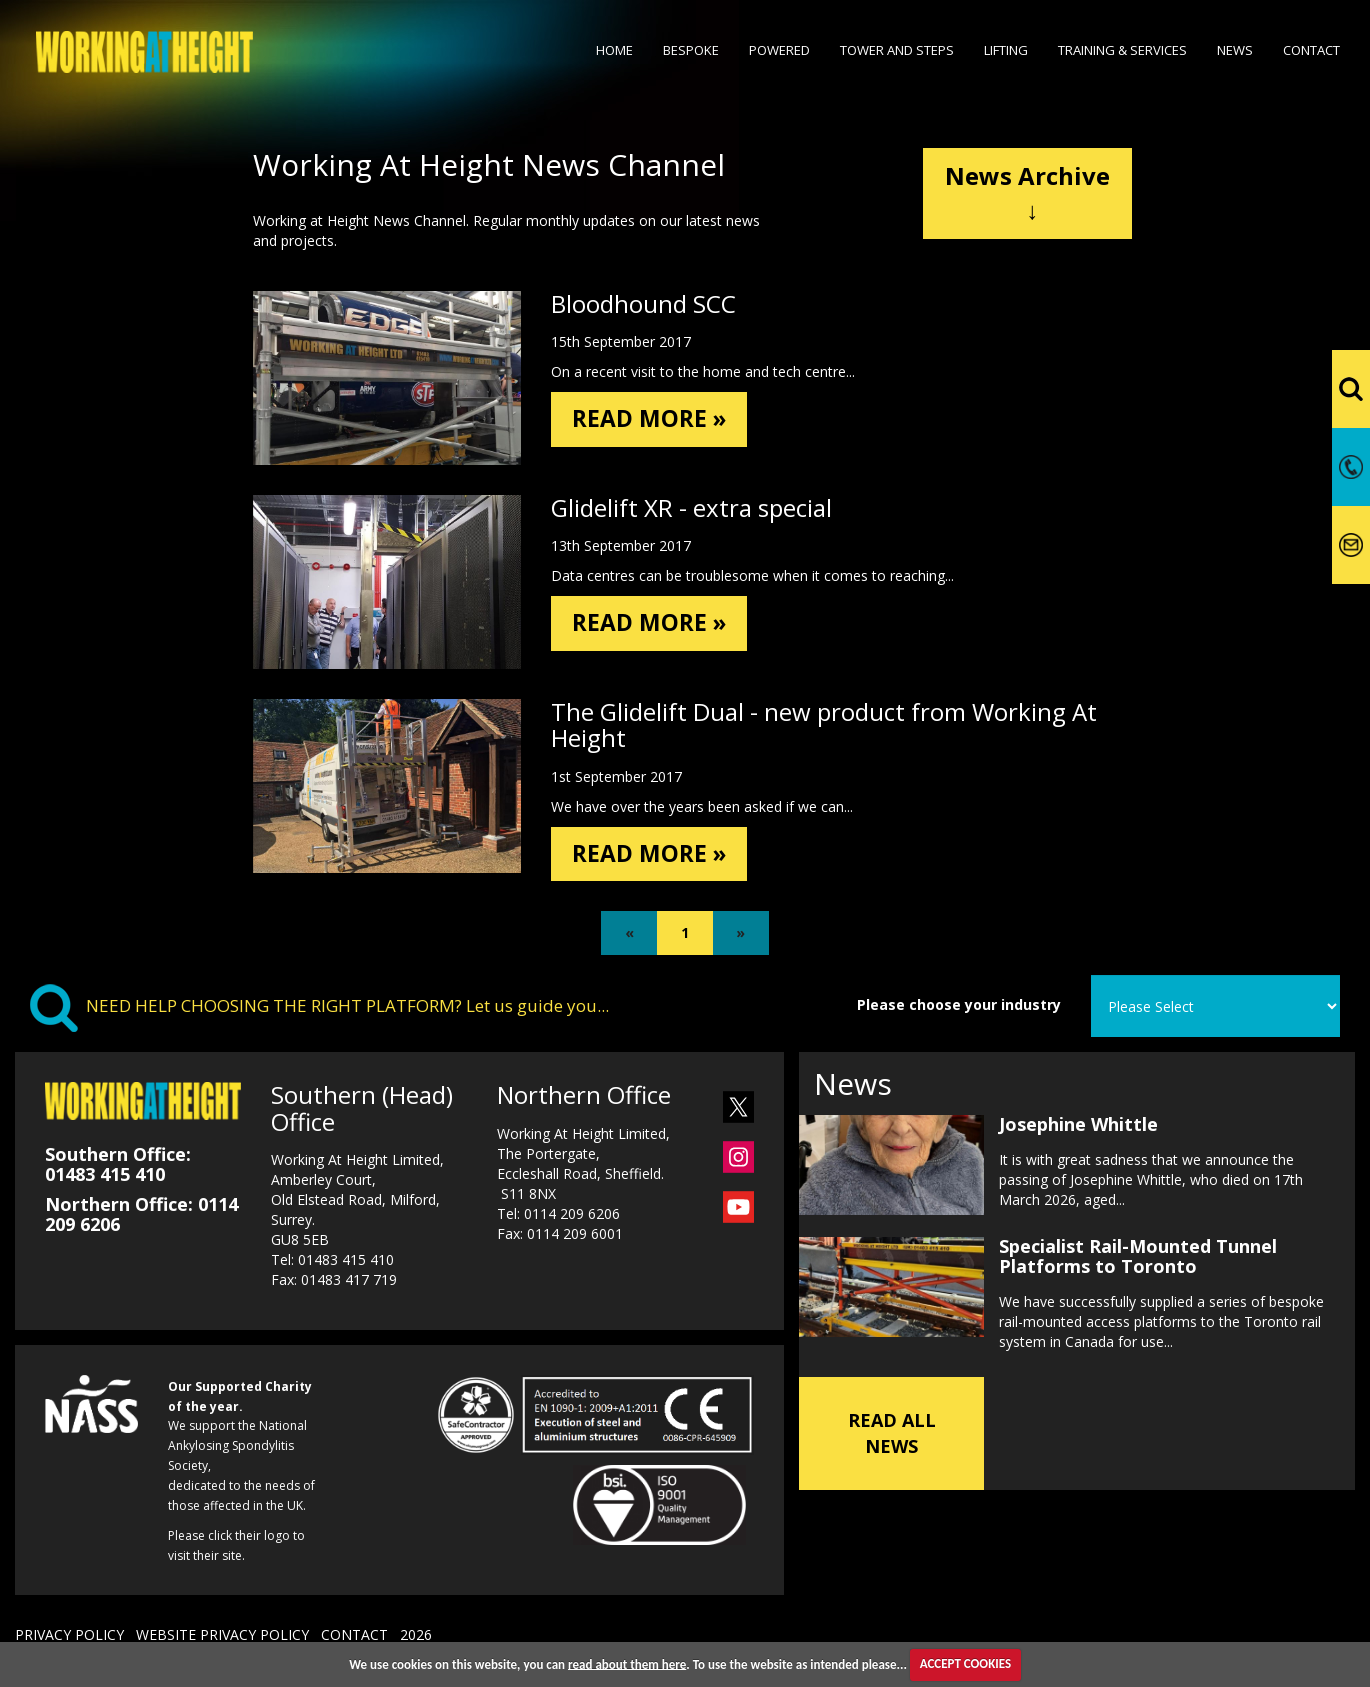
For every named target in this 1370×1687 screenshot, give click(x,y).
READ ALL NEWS (892, 1433)
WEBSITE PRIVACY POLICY (222, 1636)
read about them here (627, 1663)
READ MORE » (652, 419)
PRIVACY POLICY (69, 1636)
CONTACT (354, 1636)
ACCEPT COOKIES (965, 1663)
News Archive (1027, 192)
